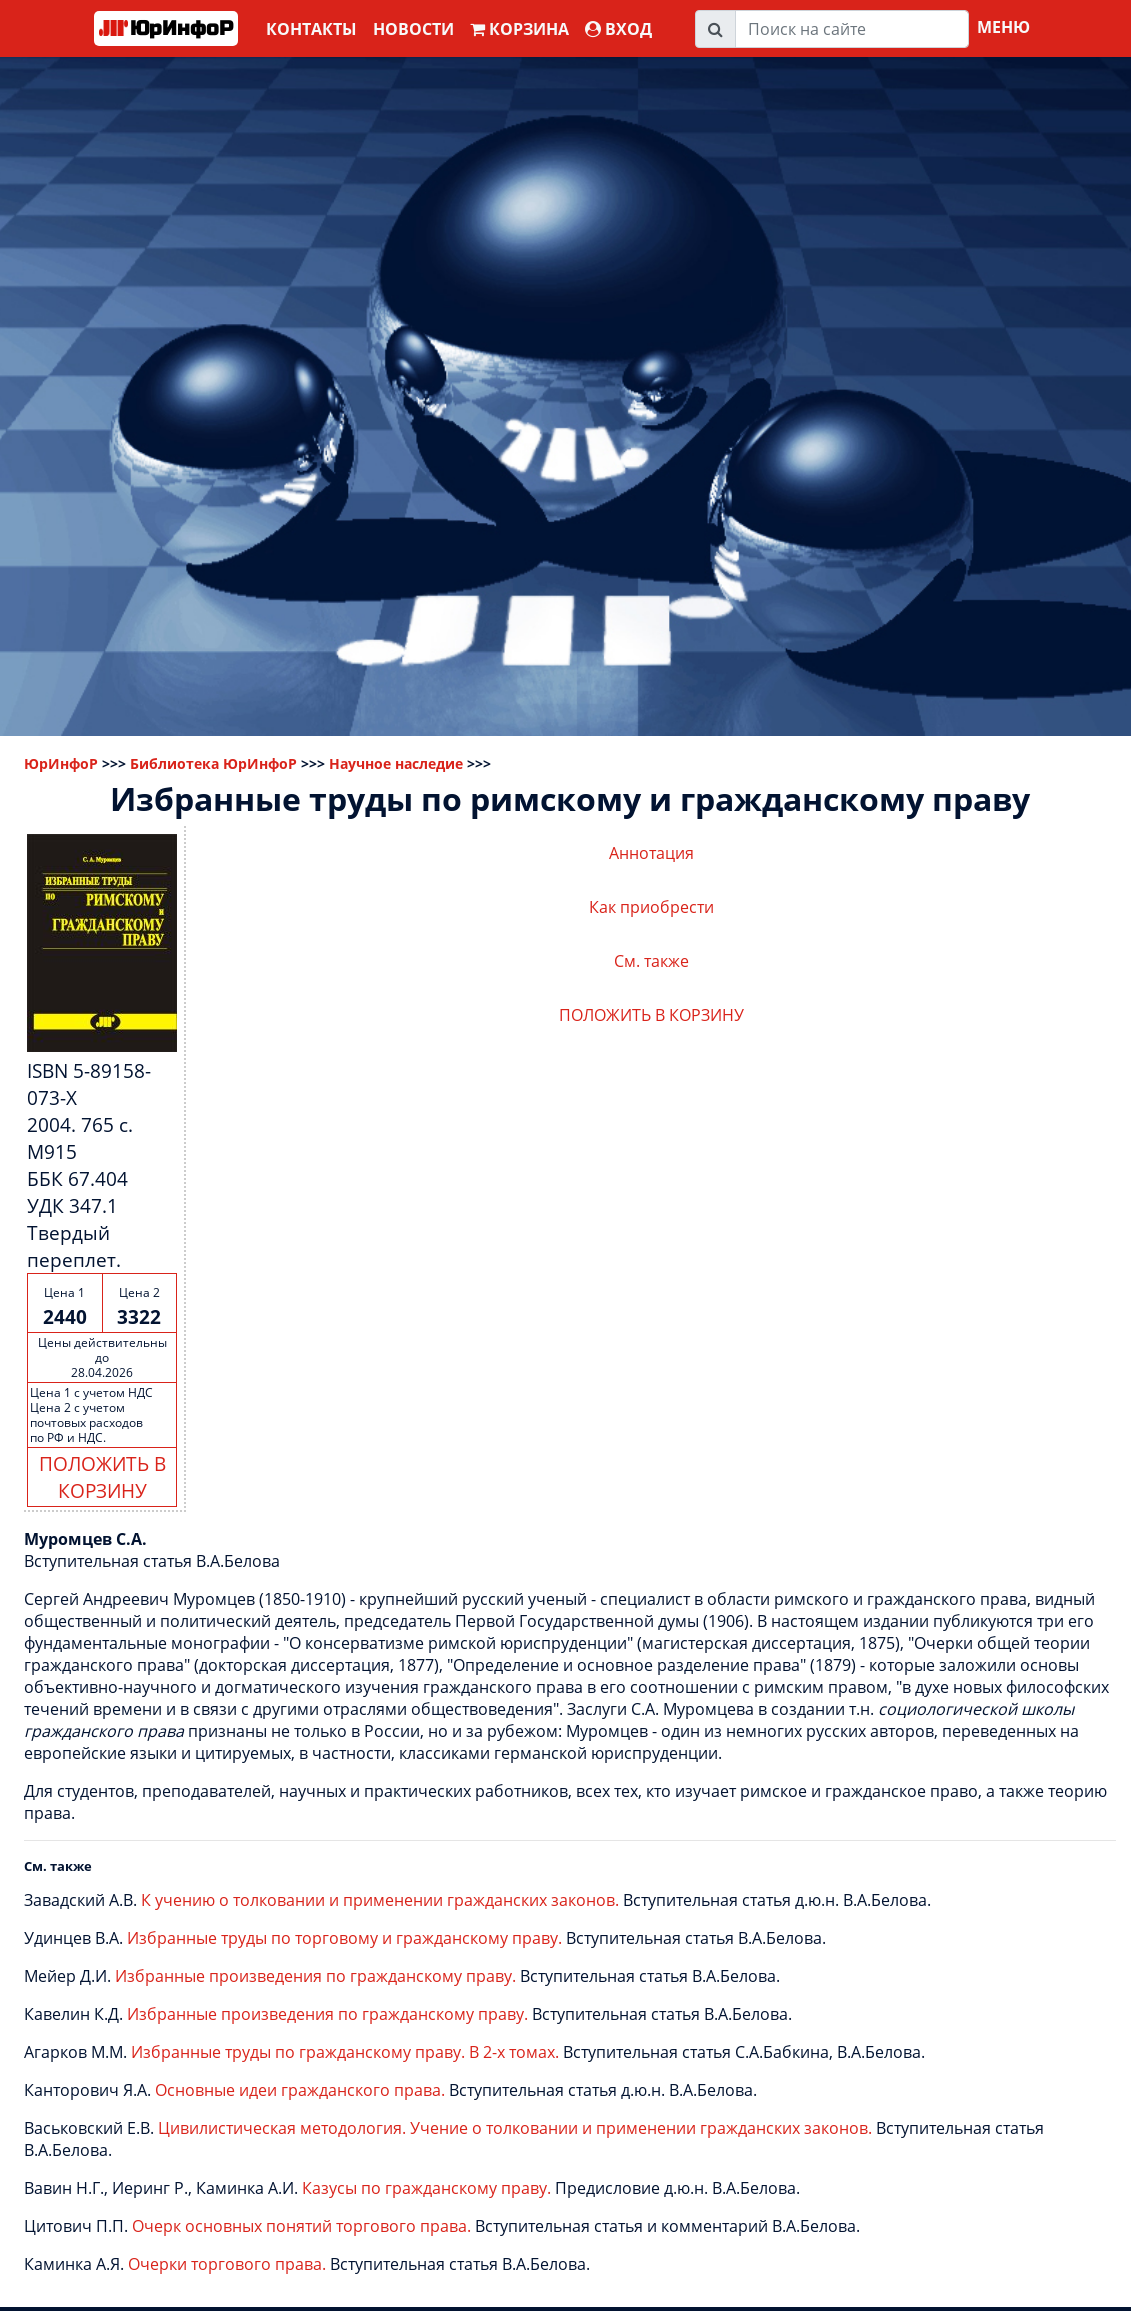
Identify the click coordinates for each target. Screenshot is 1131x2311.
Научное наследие (396, 763)
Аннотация (651, 853)
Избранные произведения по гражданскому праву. (315, 1976)
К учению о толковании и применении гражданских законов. (380, 1900)
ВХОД (618, 29)
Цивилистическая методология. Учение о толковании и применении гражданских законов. (515, 2128)
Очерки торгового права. (227, 2264)
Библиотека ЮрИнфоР (213, 763)
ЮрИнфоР (61, 763)
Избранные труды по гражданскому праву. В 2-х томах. (345, 2052)
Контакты (311, 29)
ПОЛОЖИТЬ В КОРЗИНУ (102, 1477)
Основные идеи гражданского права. (300, 2090)
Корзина (519, 29)
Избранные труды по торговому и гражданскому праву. (344, 1938)
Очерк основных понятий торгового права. (301, 2226)
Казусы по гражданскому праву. (426, 2188)
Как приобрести (651, 907)
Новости (413, 29)
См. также (651, 961)
